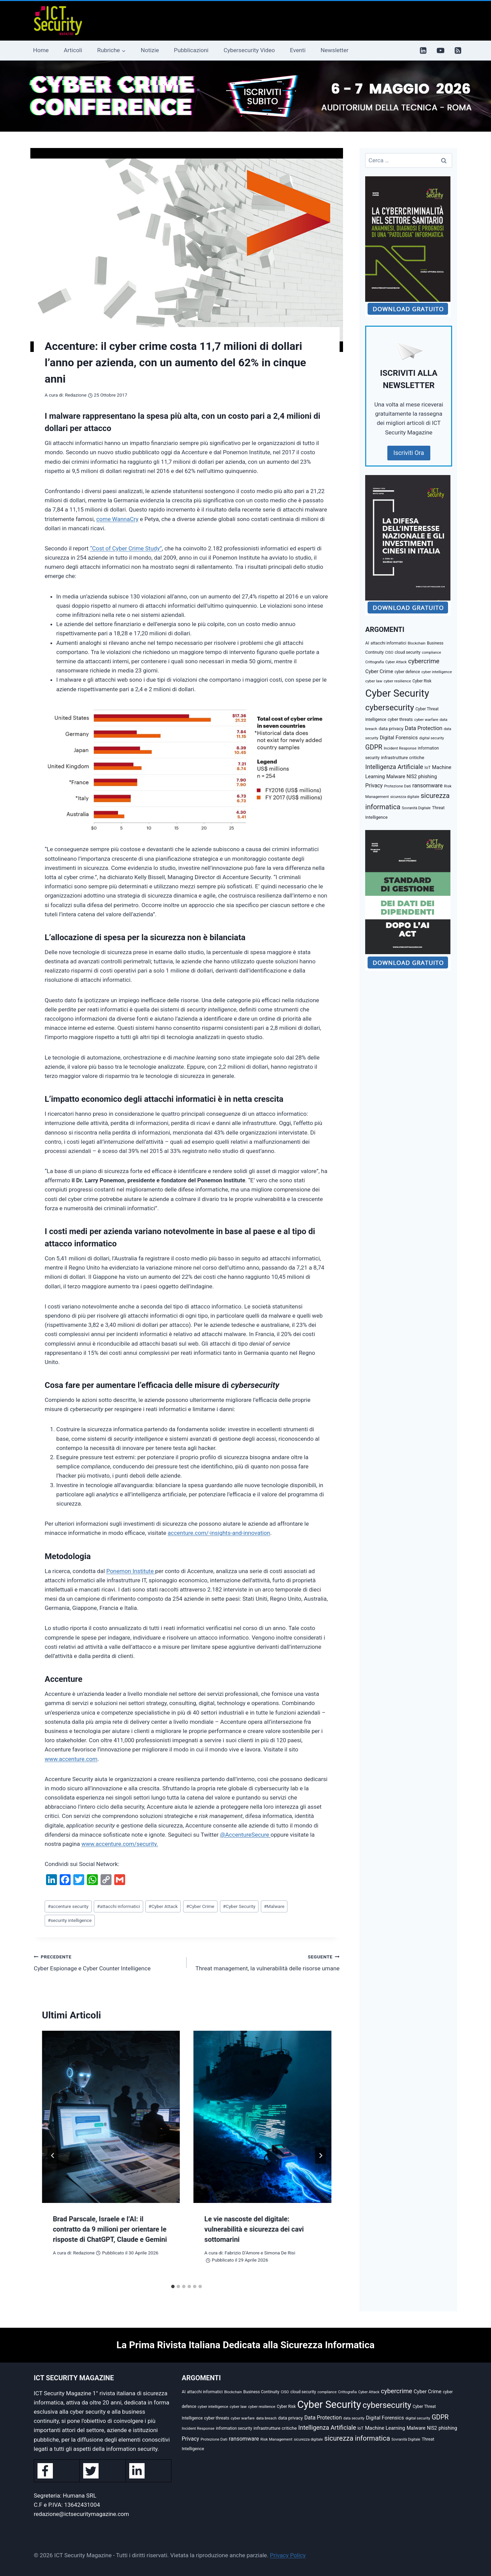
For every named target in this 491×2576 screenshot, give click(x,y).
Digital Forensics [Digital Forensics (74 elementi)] (399, 738)
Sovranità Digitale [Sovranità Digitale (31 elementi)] (416, 808)
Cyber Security (239, 1906)
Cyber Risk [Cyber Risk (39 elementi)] (421, 681)
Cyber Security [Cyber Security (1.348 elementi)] (397, 693)
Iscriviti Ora (408, 452)
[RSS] (457, 50)
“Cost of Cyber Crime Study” (126, 548)
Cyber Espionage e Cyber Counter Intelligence (107, 1962)
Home (41, 50)
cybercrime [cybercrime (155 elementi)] (424, 661)
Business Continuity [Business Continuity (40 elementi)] (261, 2391)
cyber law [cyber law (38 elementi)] (373, 681)
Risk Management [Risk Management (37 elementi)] (277, 2439)
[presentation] (111, 2117)
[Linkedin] (423, 50)
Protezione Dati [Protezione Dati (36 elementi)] (397, 786)
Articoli (73, 50)
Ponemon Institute (130, 1571)
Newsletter (334, 50)
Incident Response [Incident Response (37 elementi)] (400, 748)
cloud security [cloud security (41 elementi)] (407, 652)
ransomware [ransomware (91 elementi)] (427, 785)
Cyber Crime (200, 1906)
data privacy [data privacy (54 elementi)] (390, 728)
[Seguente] (320, 2155)
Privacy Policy (288, 2555)
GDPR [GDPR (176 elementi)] (373, 747)
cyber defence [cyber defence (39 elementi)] (407, 671)
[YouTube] (440, 50)
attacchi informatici (118, 1906)
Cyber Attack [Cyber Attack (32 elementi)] (395, 662)
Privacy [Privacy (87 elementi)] (374, 785)
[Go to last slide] (52, 2155)
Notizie (150, 50)
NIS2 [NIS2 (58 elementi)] (412, 776)
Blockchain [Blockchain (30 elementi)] (417, 643)
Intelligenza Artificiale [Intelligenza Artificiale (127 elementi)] (394, 767)
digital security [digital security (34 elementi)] (431, 738)
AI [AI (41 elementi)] (367, 643)
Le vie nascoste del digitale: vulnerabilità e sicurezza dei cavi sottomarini (254, 2229)
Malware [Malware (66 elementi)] (395, 777)
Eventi (298, 50)
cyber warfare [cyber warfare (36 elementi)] (426, 719)
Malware (274, 1906)
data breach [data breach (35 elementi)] (266, 2418)
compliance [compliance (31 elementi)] (431, 652)
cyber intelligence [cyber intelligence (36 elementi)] (436, 671)
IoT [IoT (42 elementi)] (428, 767)
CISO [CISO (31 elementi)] (389, 652)
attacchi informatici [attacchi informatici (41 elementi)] (388, 643)
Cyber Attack (163, 1906)
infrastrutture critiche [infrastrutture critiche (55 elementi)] (402, 757)
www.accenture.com (71, 1759)
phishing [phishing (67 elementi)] (427, 777)
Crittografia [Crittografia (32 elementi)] (374, 662)
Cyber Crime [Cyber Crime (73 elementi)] (379, 671)
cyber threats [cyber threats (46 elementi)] (400, 719)
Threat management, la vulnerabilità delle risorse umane (265, 1962)
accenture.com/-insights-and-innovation (219, 1532)
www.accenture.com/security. (119, 1843)
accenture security (68, 1906)
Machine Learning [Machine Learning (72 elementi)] (385, 2428)
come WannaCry (117, 519)
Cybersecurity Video (249, 50)
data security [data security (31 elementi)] (353, 2418)
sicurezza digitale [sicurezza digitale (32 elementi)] (404, 797)
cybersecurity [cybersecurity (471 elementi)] (389, 707)
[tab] (173, 2286)
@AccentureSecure (245, 1834)
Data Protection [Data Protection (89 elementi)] (423, 728)
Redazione (75, 395)
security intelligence (69, 1920)
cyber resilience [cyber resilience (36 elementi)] (397, 681)
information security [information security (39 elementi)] (234, 2428)
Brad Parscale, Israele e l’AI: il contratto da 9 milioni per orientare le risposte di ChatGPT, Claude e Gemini (110, 2229)
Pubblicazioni (191, 50)
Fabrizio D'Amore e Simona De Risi (260, 2252)
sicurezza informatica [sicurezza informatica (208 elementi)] (357, 2438)
